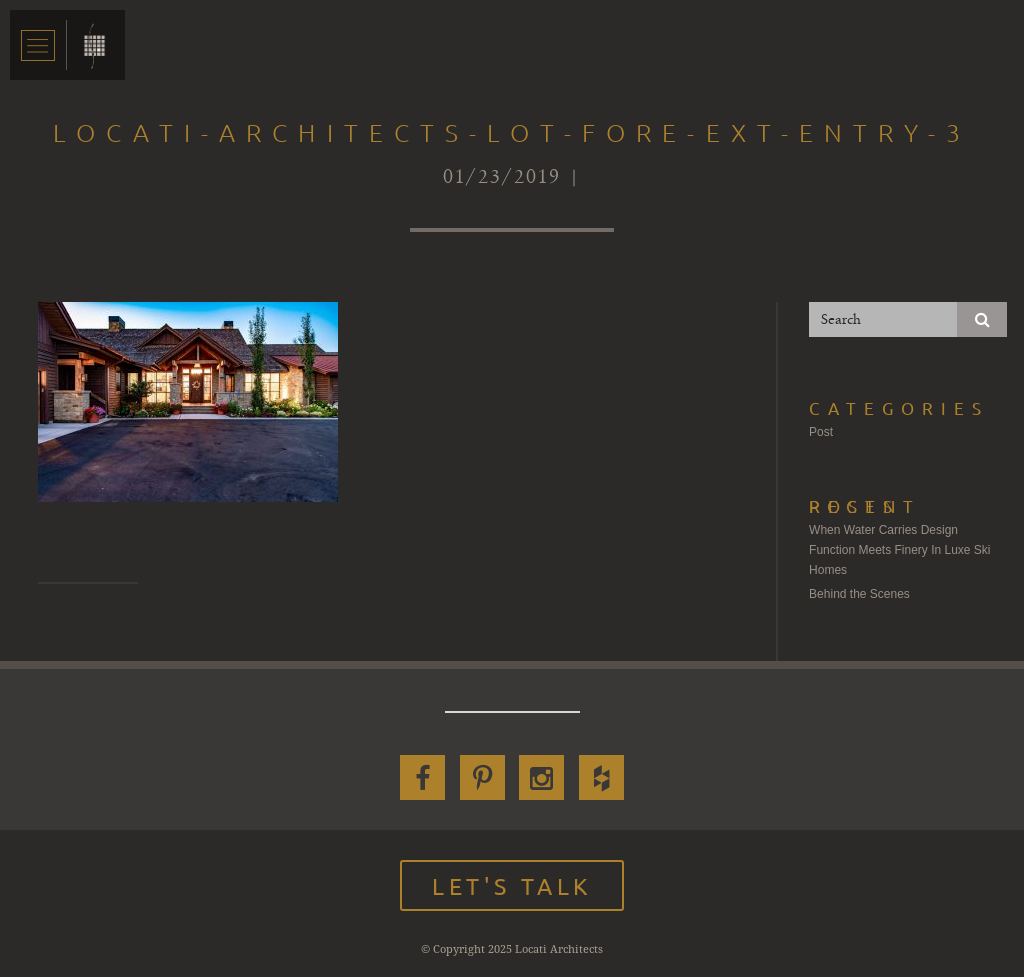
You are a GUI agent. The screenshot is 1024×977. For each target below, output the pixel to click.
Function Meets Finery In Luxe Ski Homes (899, 560)
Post (821, 432)
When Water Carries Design (883, 530)
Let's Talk (512, 885)
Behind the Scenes (859, 594)
